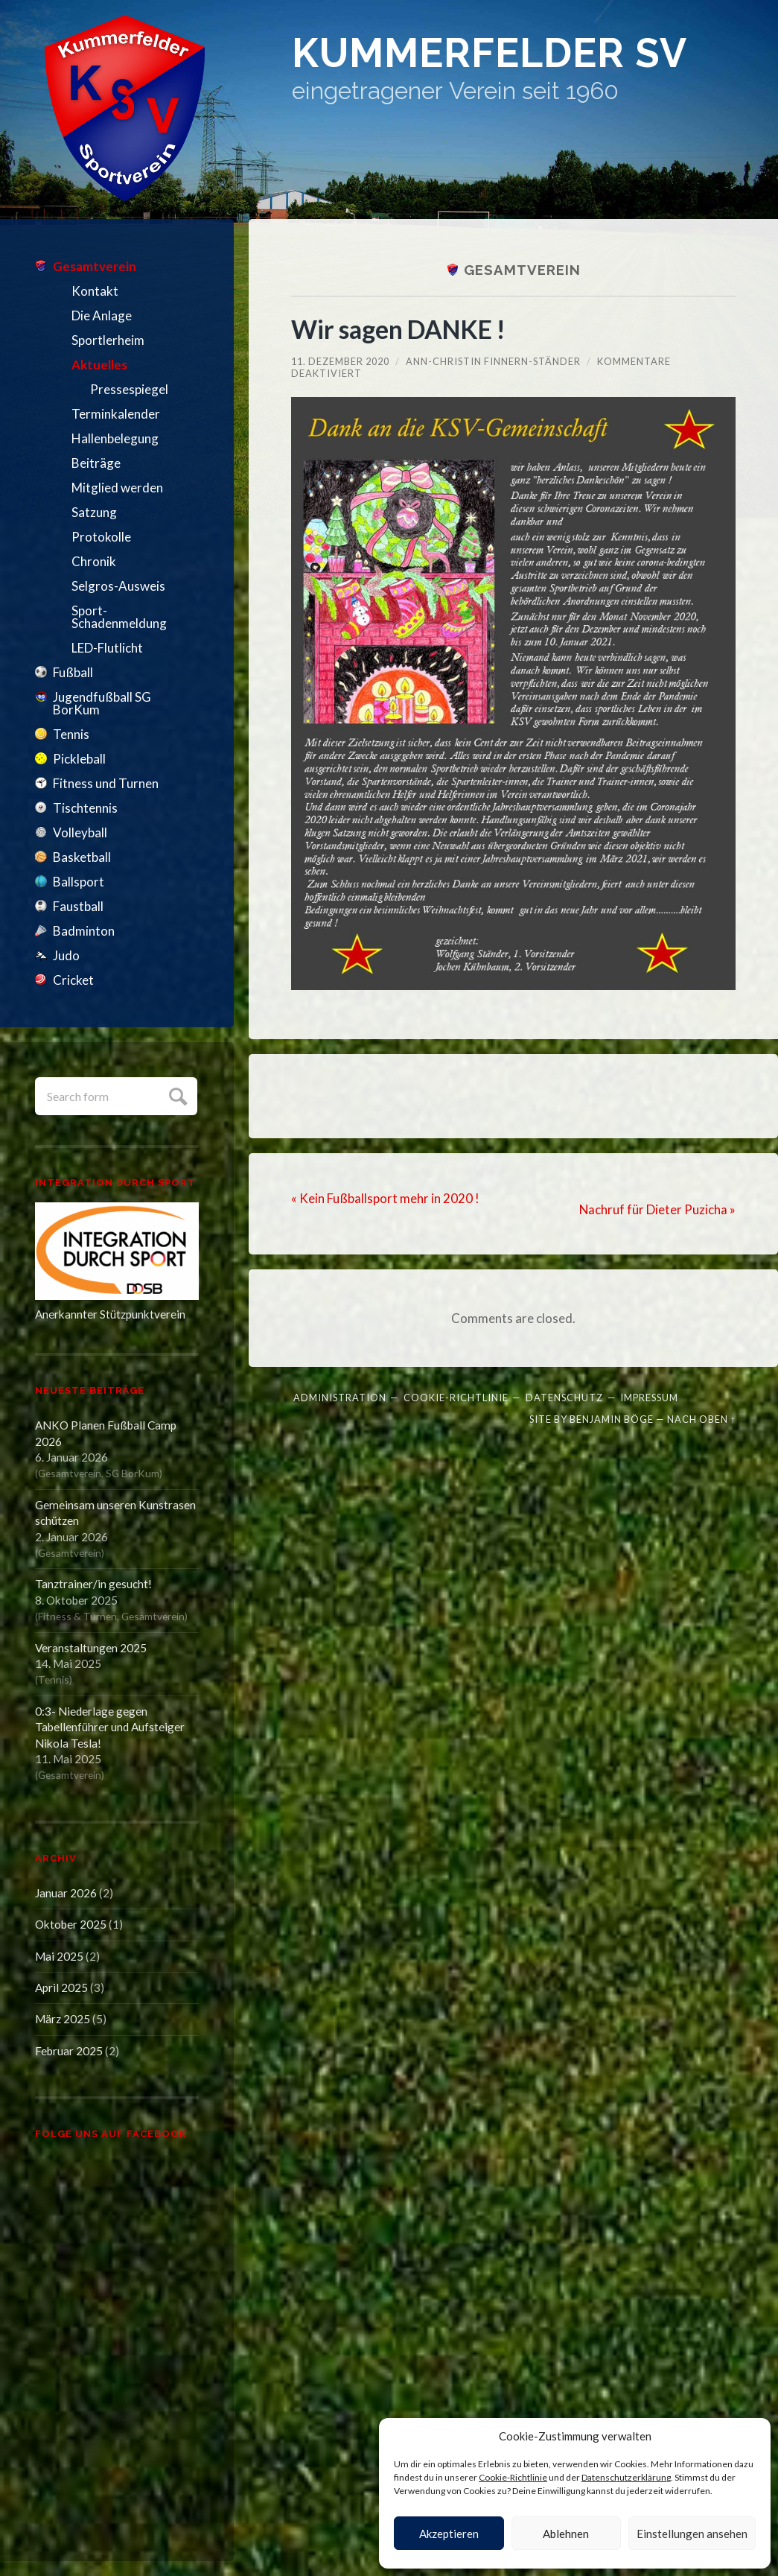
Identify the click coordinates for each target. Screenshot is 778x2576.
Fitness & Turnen (77, 1616)
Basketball (82, 857)
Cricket (73, 980)
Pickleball (79, 759)
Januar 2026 (66, 1893)
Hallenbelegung (115, 438)
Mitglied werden (117, 487)
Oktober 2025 (70, 1924)
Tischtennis (85, 808)
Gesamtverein (94, 266)
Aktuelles (99, 364)
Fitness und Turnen (106, 783)
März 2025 (62, 2018)
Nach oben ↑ (701, 1418)
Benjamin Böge (612, 1418)
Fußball (73, 672)
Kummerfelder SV (501, 54)
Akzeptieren (449, 2533)
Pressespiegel (129, 389)
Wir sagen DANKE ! (401, 329)
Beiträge (96, 463)
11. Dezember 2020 (340, 361)
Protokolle (101, 537)
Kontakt (94, 291)
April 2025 (61, 1987)
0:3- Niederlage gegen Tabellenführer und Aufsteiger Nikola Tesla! (110, 1727)
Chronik (93, 561)
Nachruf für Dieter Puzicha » (657, 1209)
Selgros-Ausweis (118, 586)
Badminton (84, 931)
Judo (66, 955)
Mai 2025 (59, 1956)
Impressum (649, 1397)
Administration (339, 1397)
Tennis (71, 734)
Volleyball (80, 832)
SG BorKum (132, 1473)
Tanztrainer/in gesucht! (93, 1583)
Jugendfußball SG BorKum (102, 703)
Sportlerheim (107, 340)
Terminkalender (115, 414)
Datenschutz (564, 1397)
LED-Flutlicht (107, 648)
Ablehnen (566, 2533)
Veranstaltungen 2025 (91, 1648)
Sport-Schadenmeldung (119, 617)
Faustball (78, 906)
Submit (176, 1095)
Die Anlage (101, 315)
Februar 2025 (69, 2051)
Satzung (94, 512)
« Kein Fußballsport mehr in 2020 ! (385, 1198)
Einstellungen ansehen (692, 2533)
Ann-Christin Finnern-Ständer (493, 361)
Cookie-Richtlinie (513, 2477)
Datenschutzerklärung (626, 2477)
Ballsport (78, 881)
